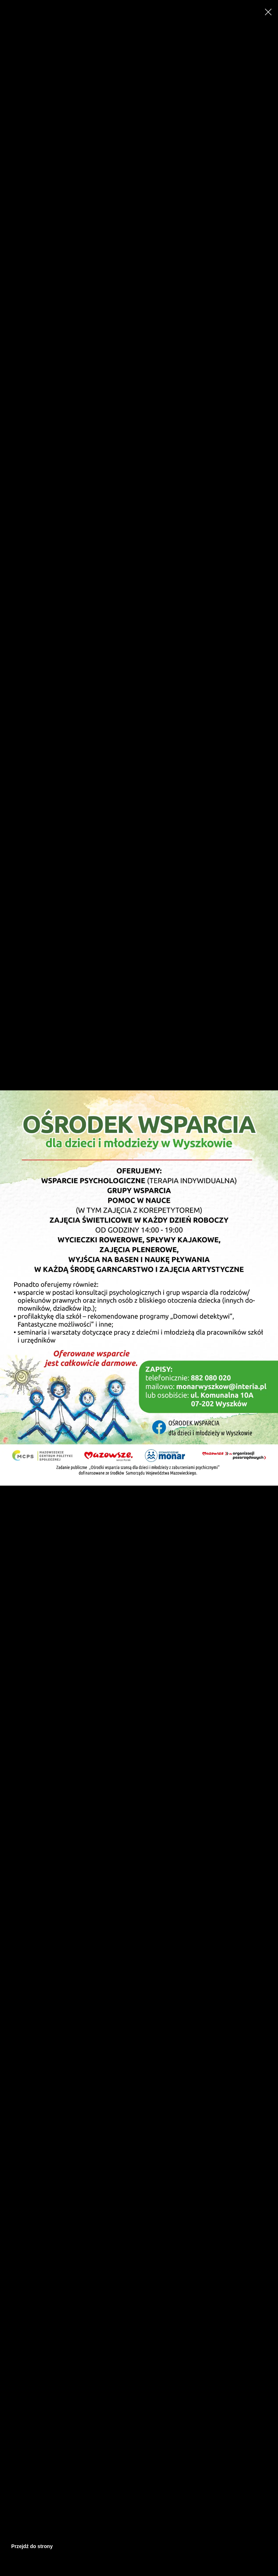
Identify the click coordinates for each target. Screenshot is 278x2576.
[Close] (268, 11)
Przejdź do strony (32, 2546)
